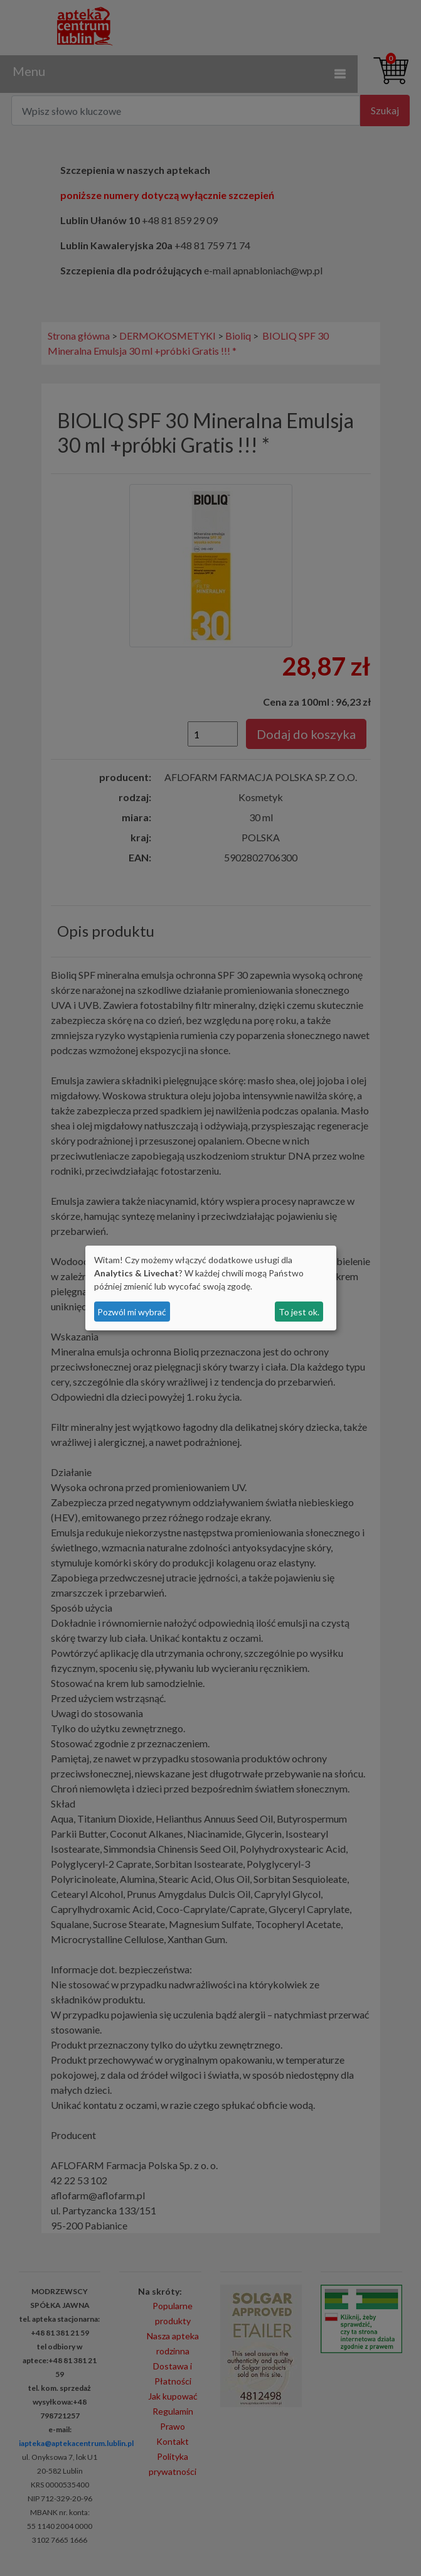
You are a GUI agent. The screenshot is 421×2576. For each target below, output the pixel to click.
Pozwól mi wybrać (131, 1312)
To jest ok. (299, 1312)
